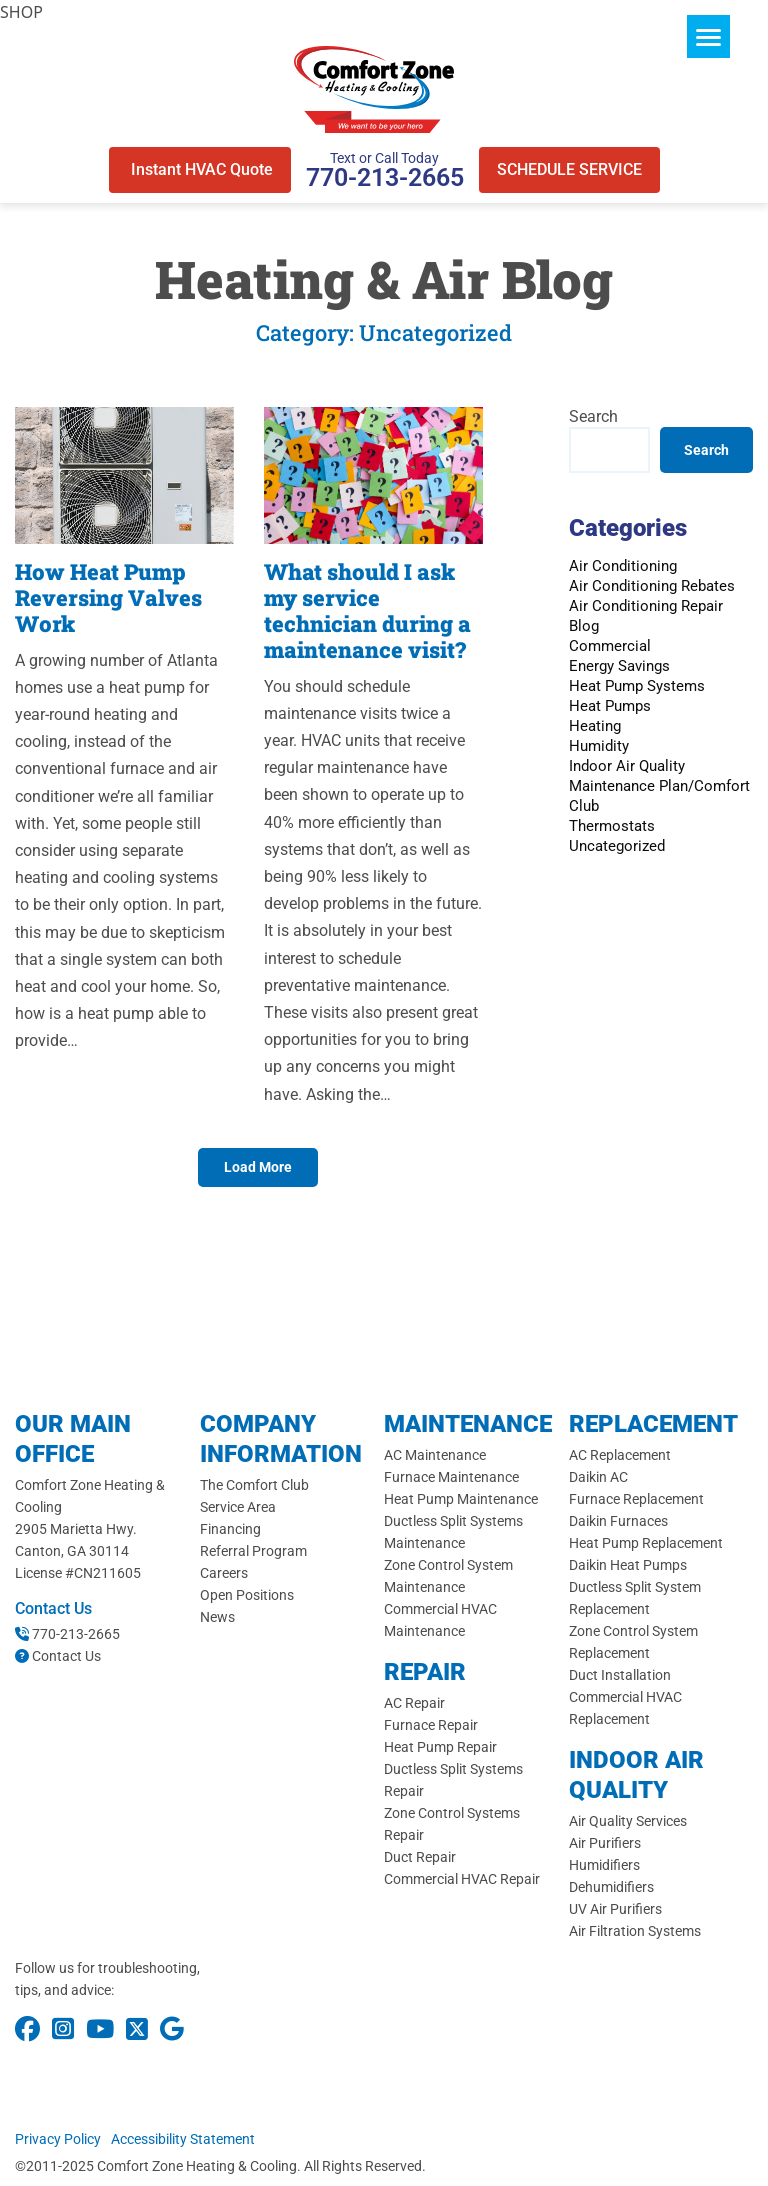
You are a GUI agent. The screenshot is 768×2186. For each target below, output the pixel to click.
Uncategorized (617, 846)
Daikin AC (598, 1477)
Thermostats (612, 826)
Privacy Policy (58, 2139)
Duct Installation (620, 1675)
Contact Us (66, 1656)
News (217, 1617)
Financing (230, 1529)
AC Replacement (620, 1455)
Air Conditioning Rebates (652, 586)
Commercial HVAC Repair (462, 1879)
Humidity (599, 746)
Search (593, 416)
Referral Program (253, 1551)
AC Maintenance (435, 1455)
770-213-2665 (385, 177)
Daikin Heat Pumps (628, 1565)
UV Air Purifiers (615, 1909)
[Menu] (708, 36)
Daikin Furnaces (618, 1521)
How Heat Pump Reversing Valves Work (108, 597)
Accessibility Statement (183, 2139)
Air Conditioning (623, 566)
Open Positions (247, 1595)
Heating (595, 726)
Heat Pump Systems (637, 686)
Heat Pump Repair (440, 1747)
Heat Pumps (610, 706)
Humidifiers (604, 1865)
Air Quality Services (628, 1821)
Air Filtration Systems (635, 1931)
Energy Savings (619, 666)
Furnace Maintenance (451, 1477)
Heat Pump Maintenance (461, 1499)
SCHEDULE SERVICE (569, 169)
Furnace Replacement (636, 1499)
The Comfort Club (254, 1485)
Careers (224, 1573)
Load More (258, 1167)
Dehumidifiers (611, 1887)
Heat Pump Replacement (646, 1543)
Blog (584, 626)
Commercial (610, 646)
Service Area (238, 1507)
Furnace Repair (431, 1725)
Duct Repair (420, 1857)
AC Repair (414, 1703)
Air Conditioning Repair (646, 606)
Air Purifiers (605, 1843)
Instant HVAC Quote (200, 169)
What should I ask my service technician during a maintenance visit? (367, 610)
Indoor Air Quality (627, 766)
